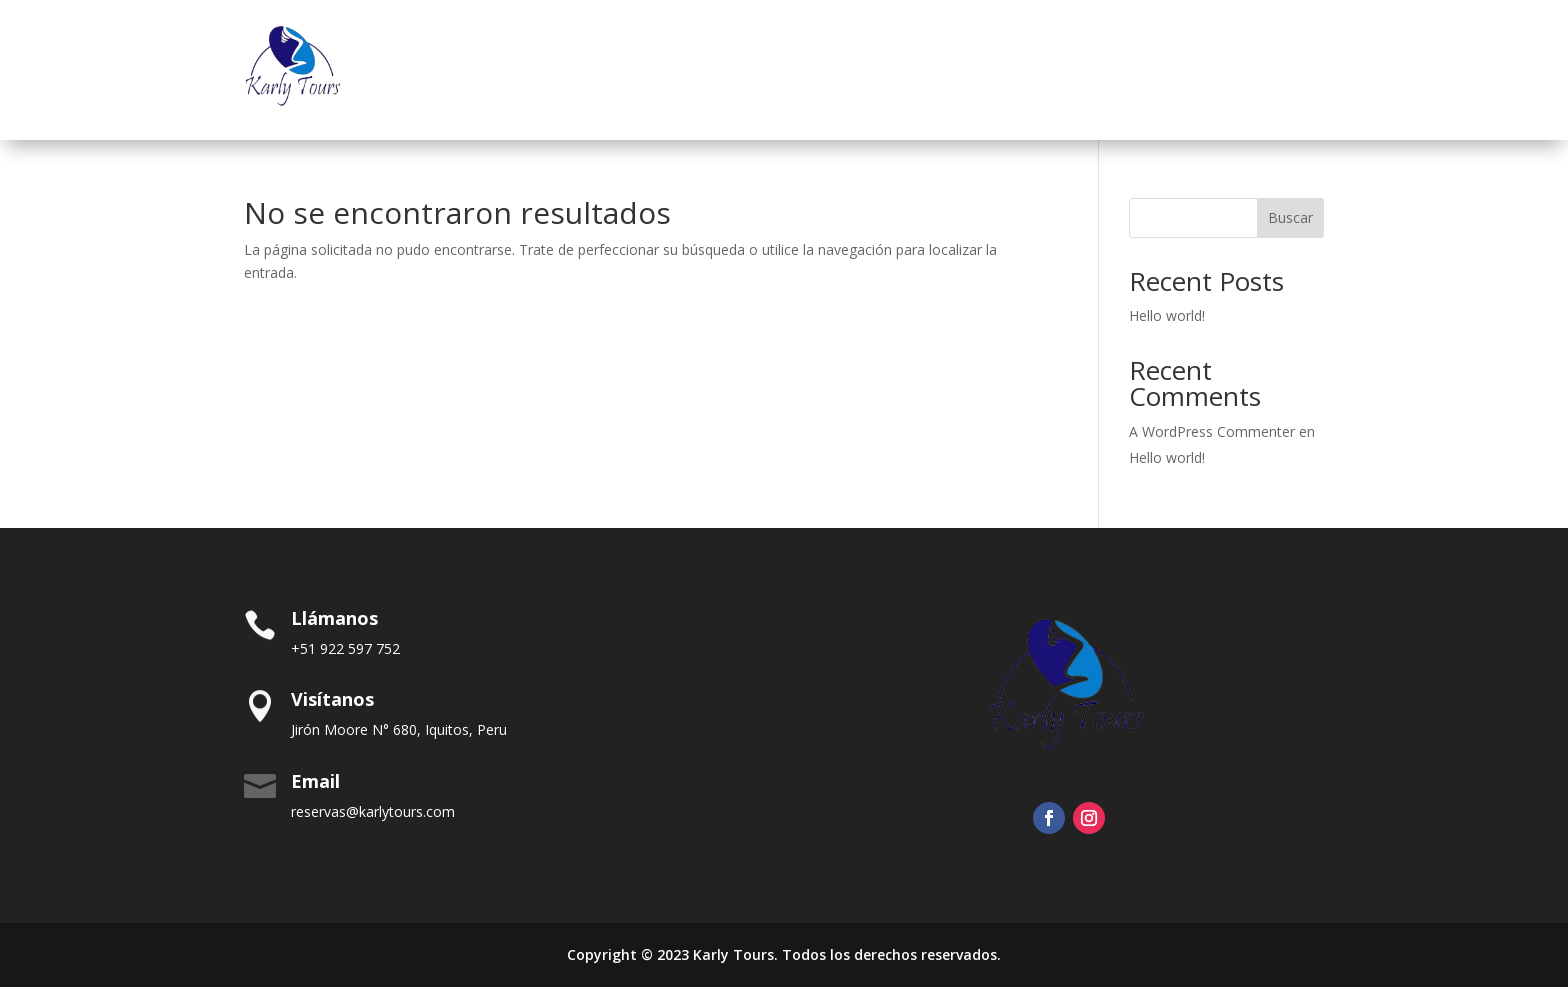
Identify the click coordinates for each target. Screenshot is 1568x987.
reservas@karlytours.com (373, 811)
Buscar (1290, 217)
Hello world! (1167, 315)
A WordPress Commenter (1212, 431)
